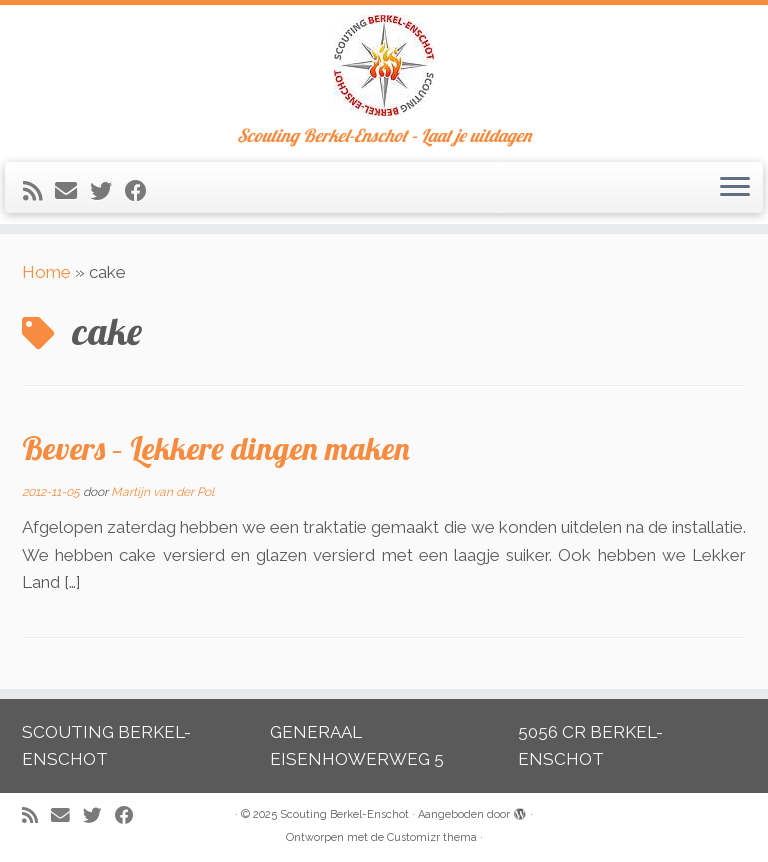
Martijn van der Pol (162, 492)
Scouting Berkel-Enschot (344, 814)
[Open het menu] (735, 188)
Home (46, 272)
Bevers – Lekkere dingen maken (216, 448)
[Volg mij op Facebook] (142, 191)
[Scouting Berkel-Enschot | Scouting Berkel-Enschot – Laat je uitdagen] (384, 65)
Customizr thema (432, 837)
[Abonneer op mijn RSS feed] (39, 191)
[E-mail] (72, 191)
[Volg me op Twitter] (107, 191)
